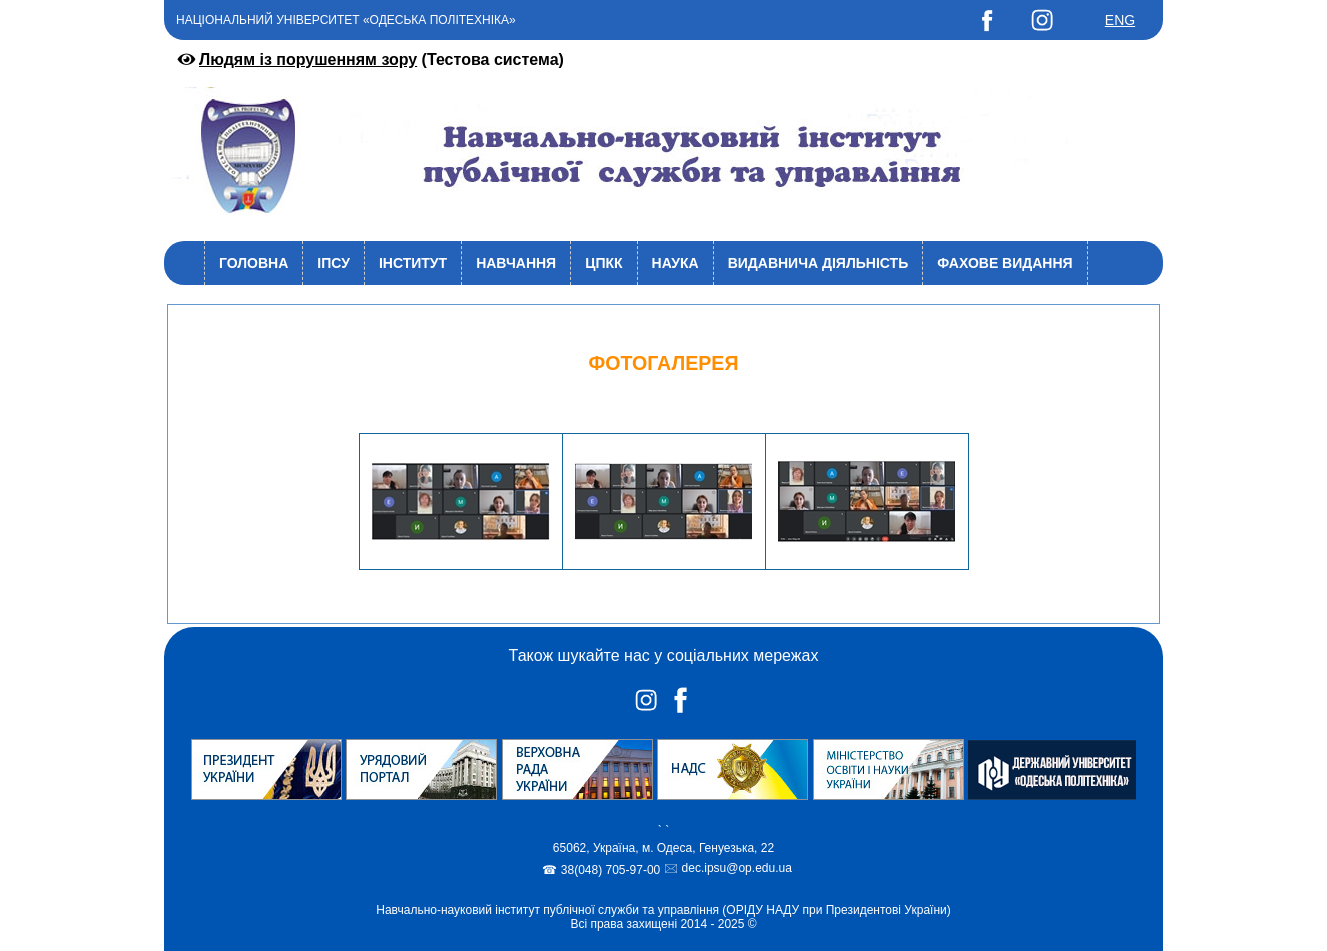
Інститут (413, 263)
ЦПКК (603, 263)
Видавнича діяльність (818, 263)
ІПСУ (333, 263)
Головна (253, 263)
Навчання (516, 263)
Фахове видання (1004, 263)
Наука (675, 263)
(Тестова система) (369, 59)
